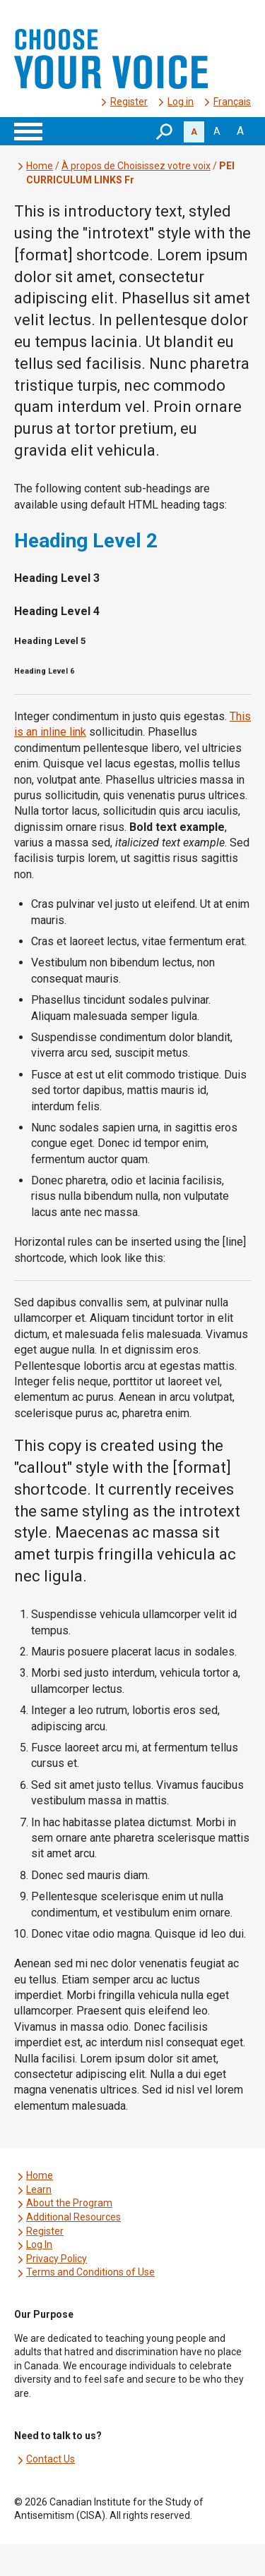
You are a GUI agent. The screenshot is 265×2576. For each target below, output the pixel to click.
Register (129, 101)
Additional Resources (73, 2217)
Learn (39, 2189)
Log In (39, 2244)
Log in (180, 101)
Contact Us (50, 2459)
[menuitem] (232, 102)
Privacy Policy (56, 2258)
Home (39, 165)
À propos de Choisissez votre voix (136, 165)
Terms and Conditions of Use (90, 2272)
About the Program (69, 2203)
